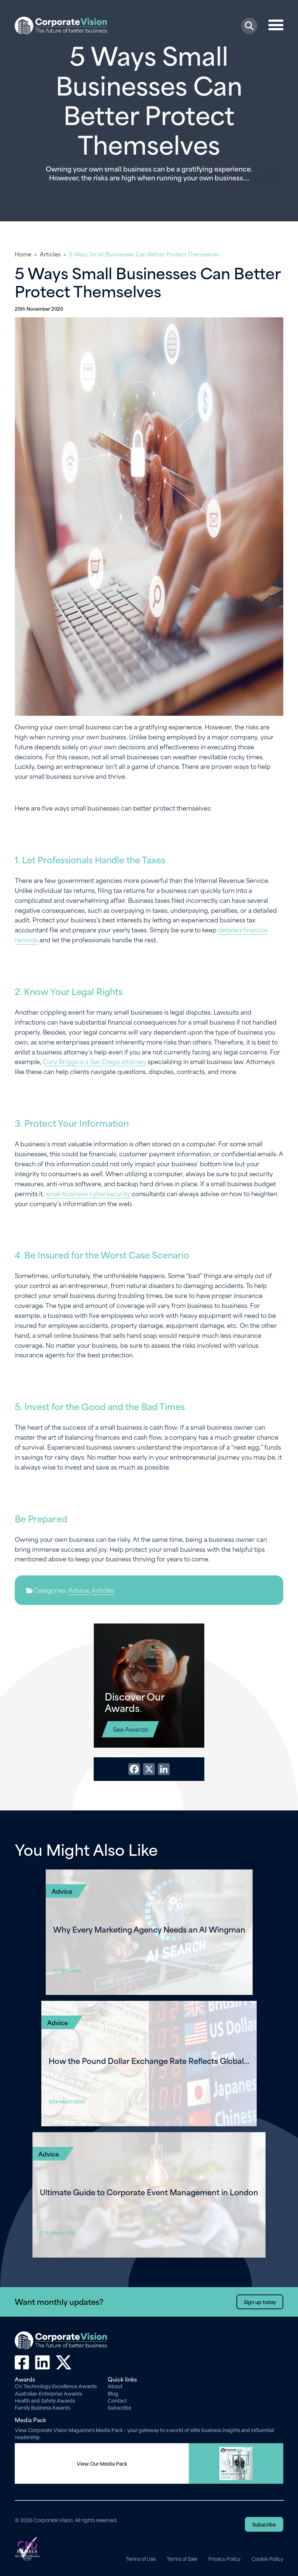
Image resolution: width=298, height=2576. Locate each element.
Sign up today (260, 2302)
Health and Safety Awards (45, 2400)
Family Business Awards (42, 2407)
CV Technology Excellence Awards (56, 2385)
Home (23, 253)
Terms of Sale (182, 2559)
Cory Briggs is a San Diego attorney (94, 1061)
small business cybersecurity (88, 1193)
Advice (78, 1590)
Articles (50, 253)
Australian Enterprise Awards (48, 2393)
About (115, 2385)
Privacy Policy (224, 2559)
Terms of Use (141, 2559)
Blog (113, 2393)
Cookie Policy (267, 2559)
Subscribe (119, 2407)
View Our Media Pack (102, 2463)
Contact (117, 2400)
